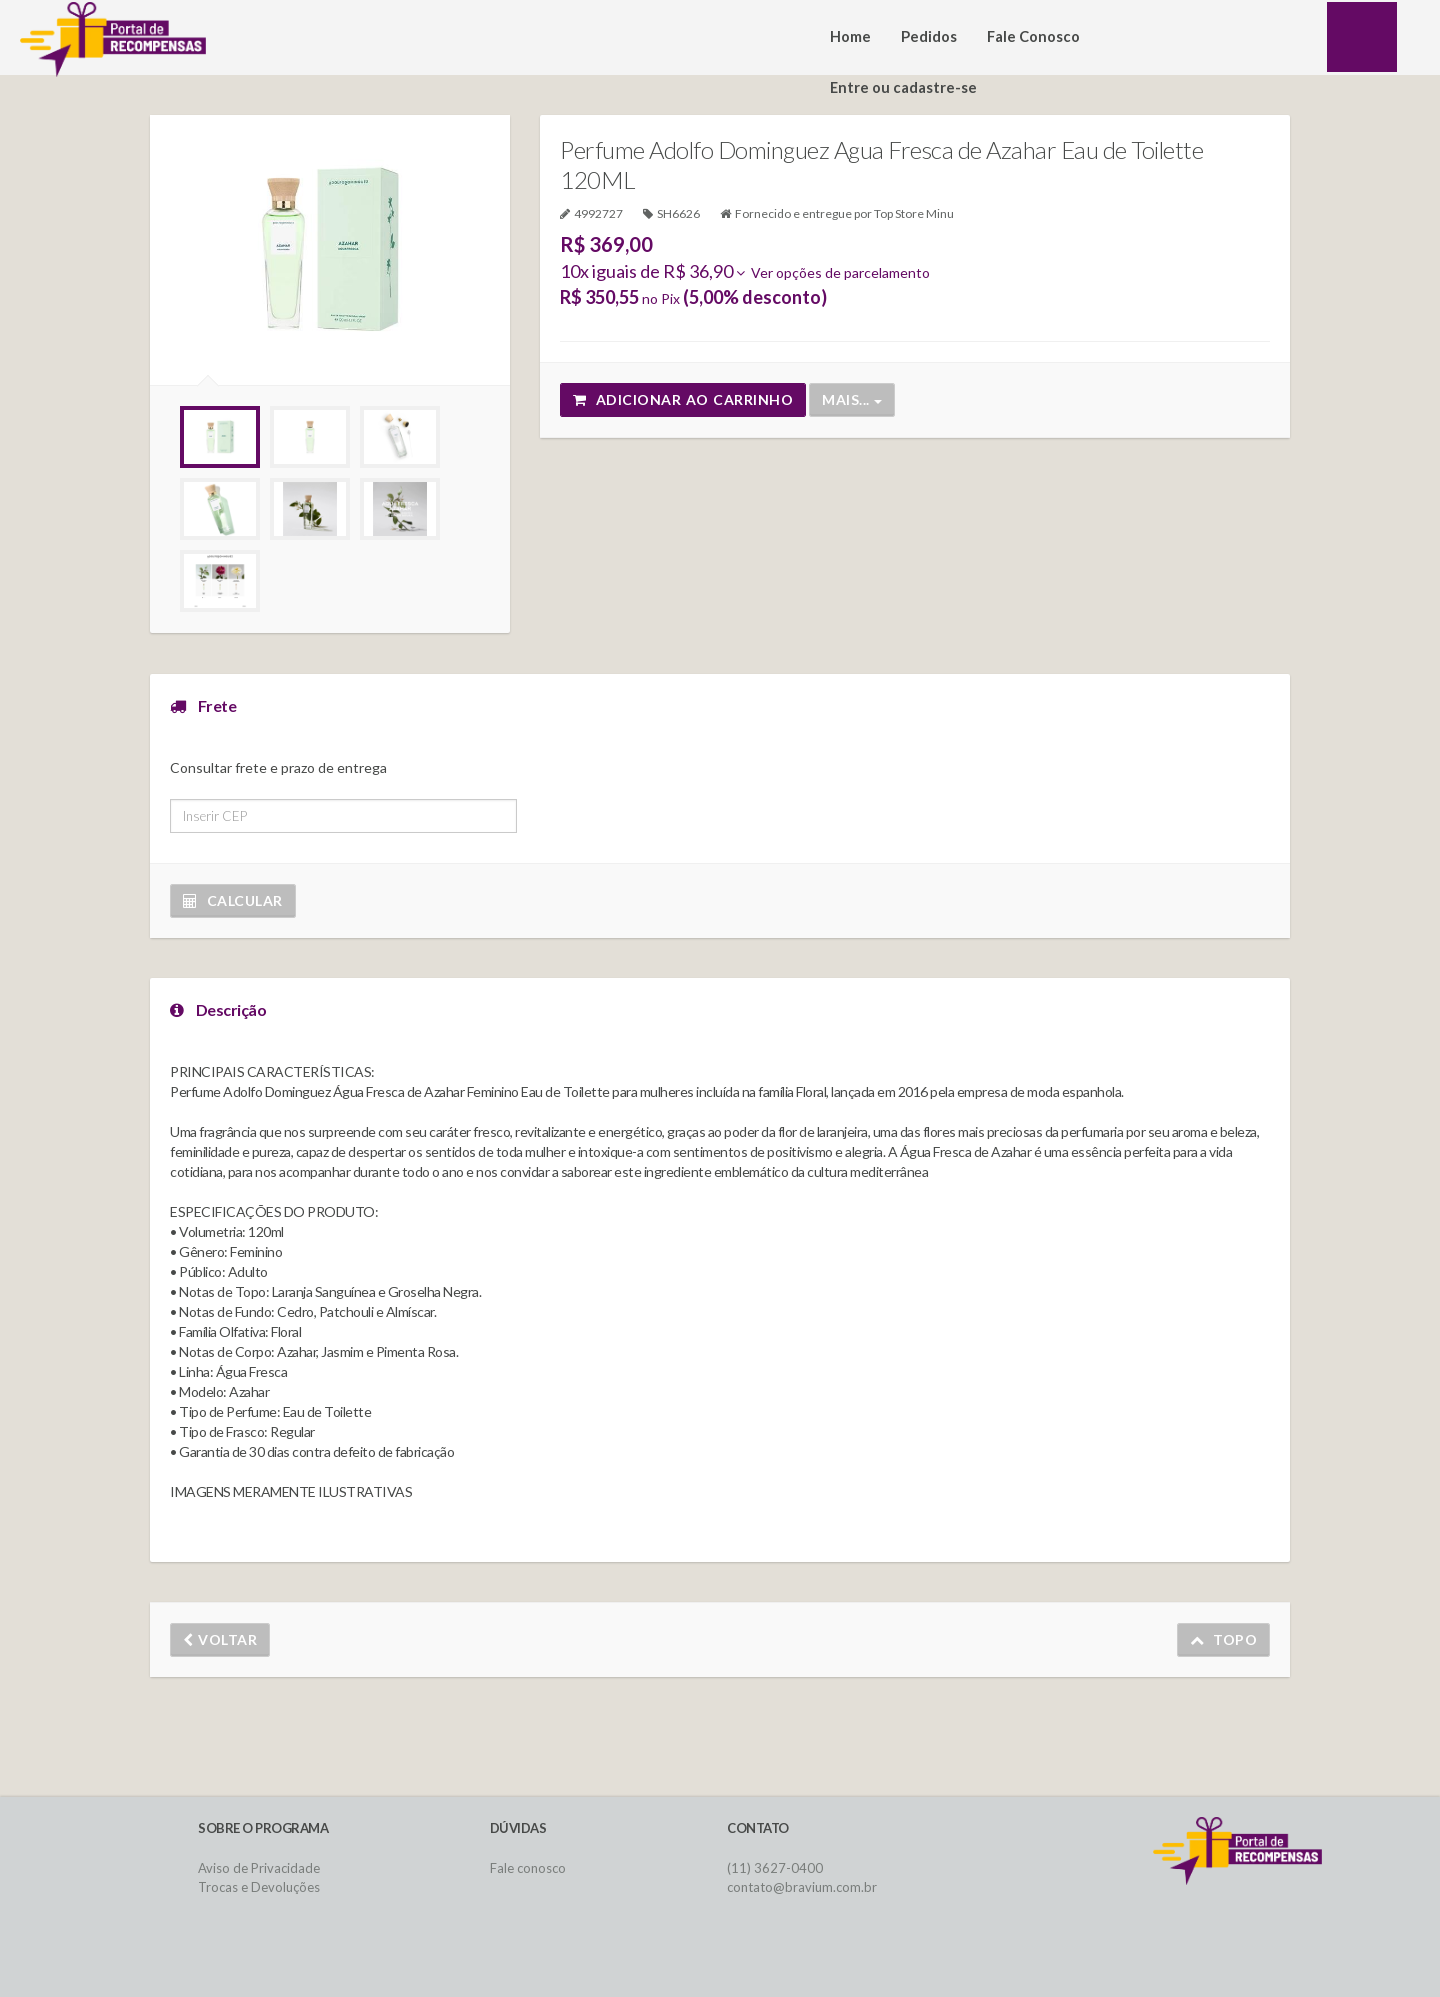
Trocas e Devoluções (259, 1887)
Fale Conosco (1033, 36)
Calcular (233, 900)
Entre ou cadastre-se (903, 87)
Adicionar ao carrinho (683, 399)
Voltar (220, 1639)
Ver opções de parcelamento (833, 272)
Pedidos (929, 36)
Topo (1224, 1639)
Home (850, 36)
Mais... (852, 399)
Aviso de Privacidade (259, 1868)
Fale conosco (528, 1868)
